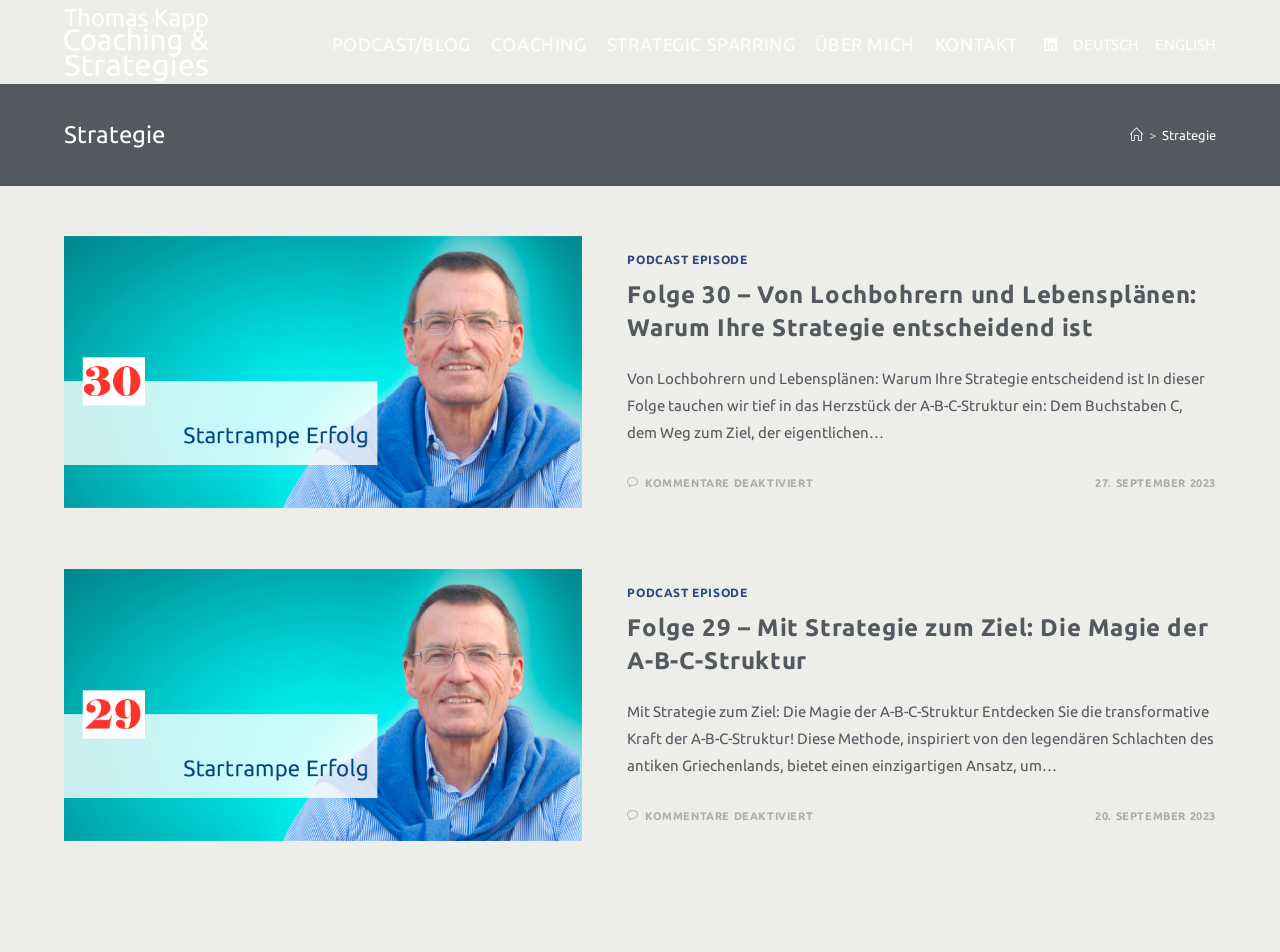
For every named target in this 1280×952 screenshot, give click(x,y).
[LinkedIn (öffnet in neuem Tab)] (1050, 44)
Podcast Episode (687, 259)
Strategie (1189, 135)
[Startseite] (1136, 135)
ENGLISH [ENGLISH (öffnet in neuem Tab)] (1185, 44)
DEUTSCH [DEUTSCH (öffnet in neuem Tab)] (1106, 44)
